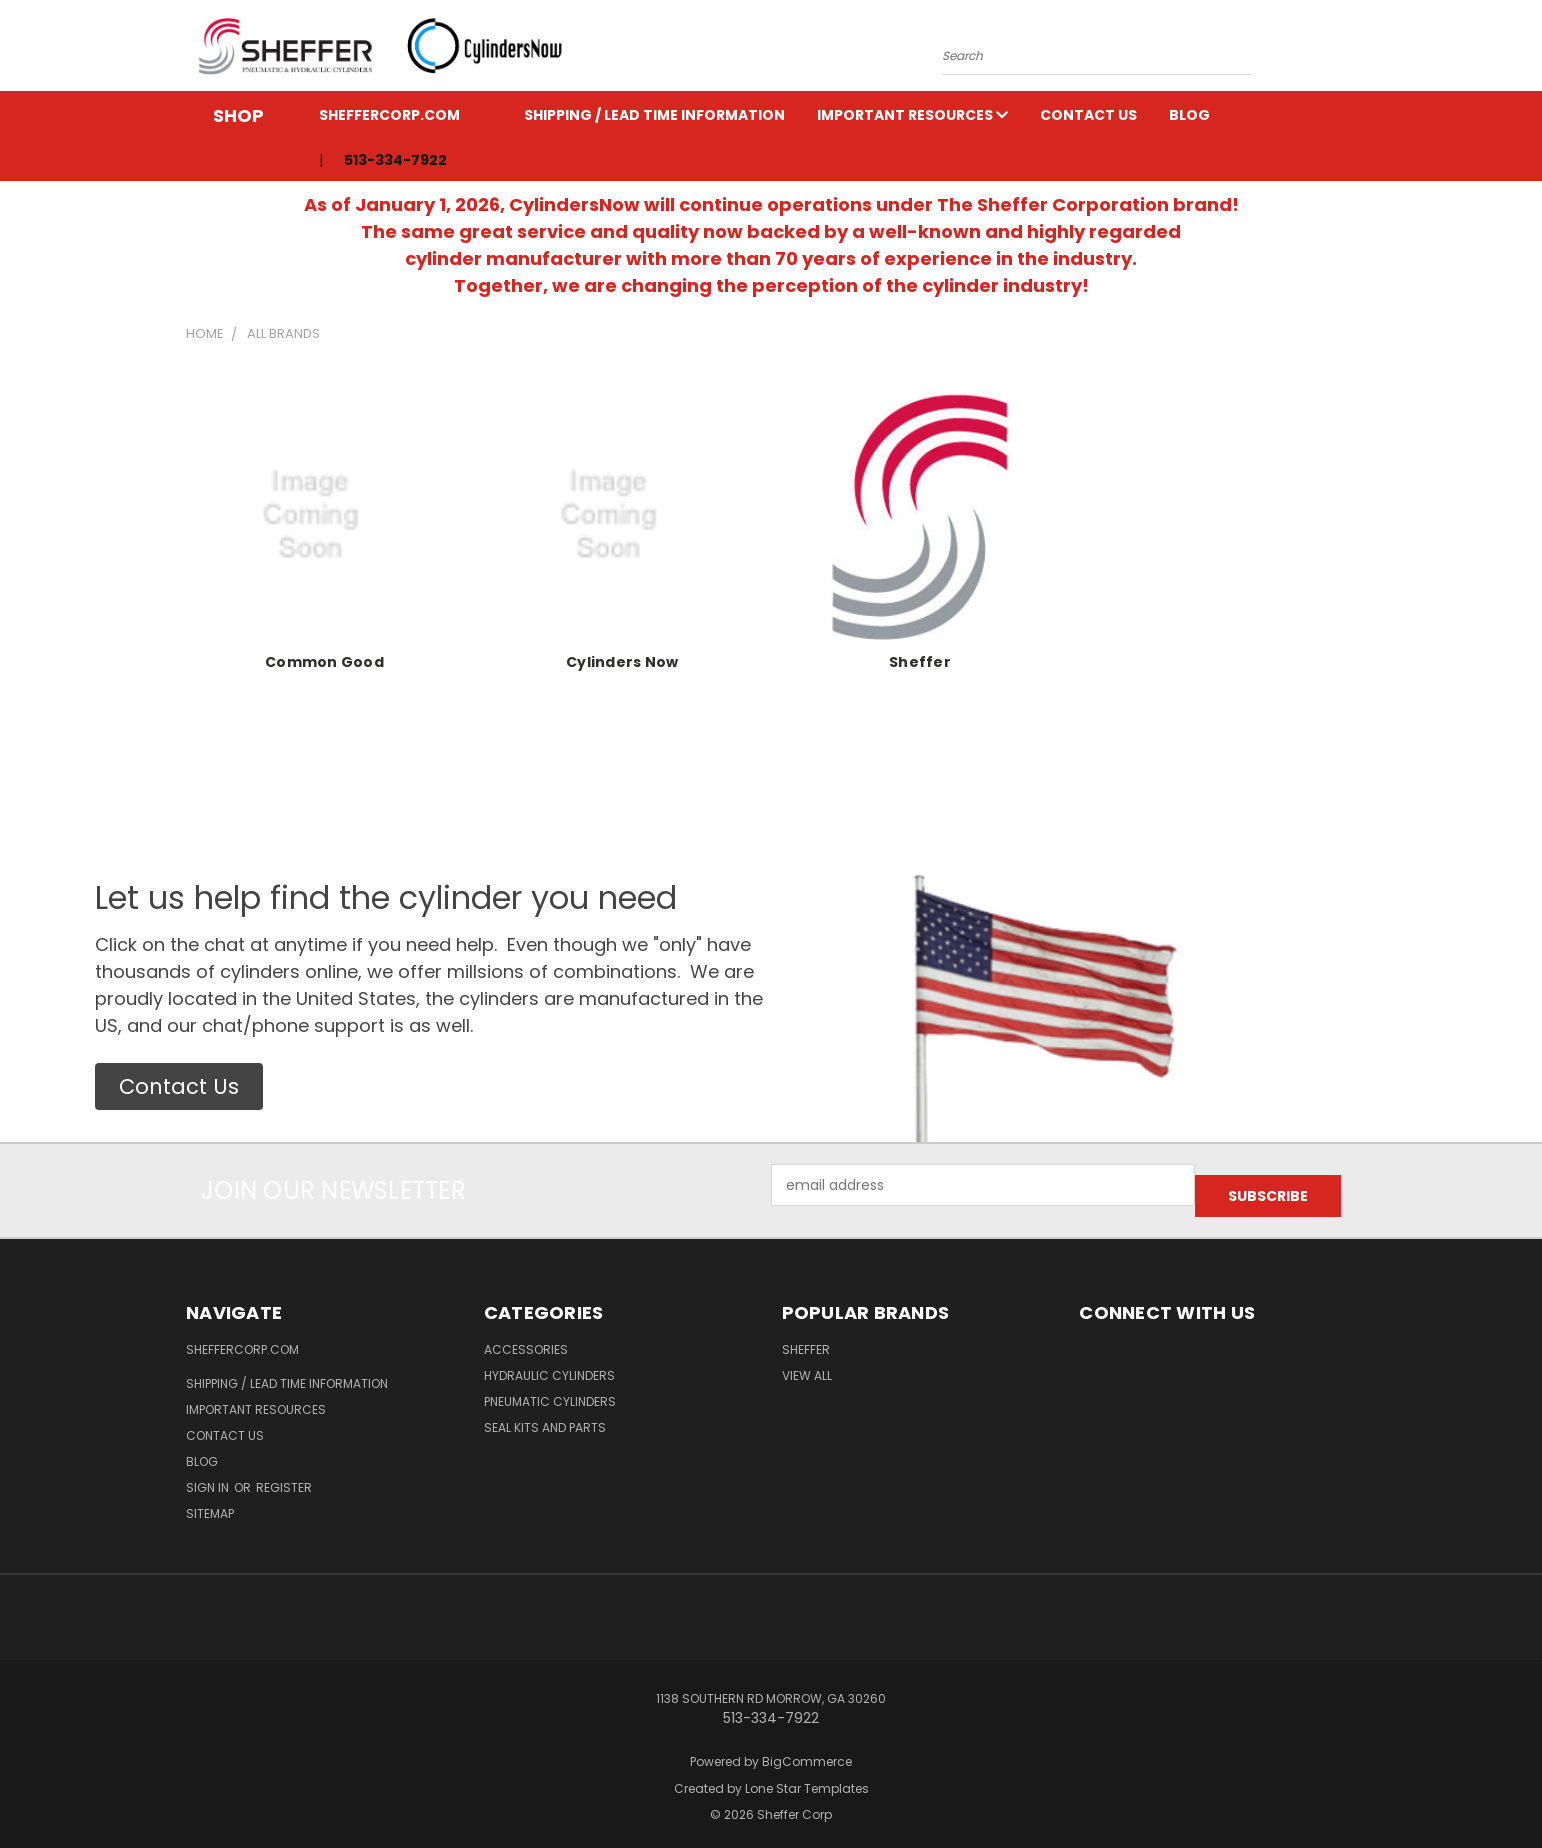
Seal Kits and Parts (545, 1416)
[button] (179, 1087)
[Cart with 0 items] (1351, 51)
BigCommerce (807, 1750)
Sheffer (920, 662)
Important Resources (912, 115)
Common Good (324, 662)
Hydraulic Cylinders (549, 1364)
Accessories (526, 1338)
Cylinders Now (622, 662)
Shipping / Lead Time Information (654, 115)
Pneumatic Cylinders (550, 1390)
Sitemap (210, 1502)
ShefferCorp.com (389, 115)
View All (807, 1364)
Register (284, 1476)
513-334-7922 (395, 160)
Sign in (209, 1476)
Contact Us (1088, 115)
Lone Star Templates (807, 1777)
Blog (1189, 115)
